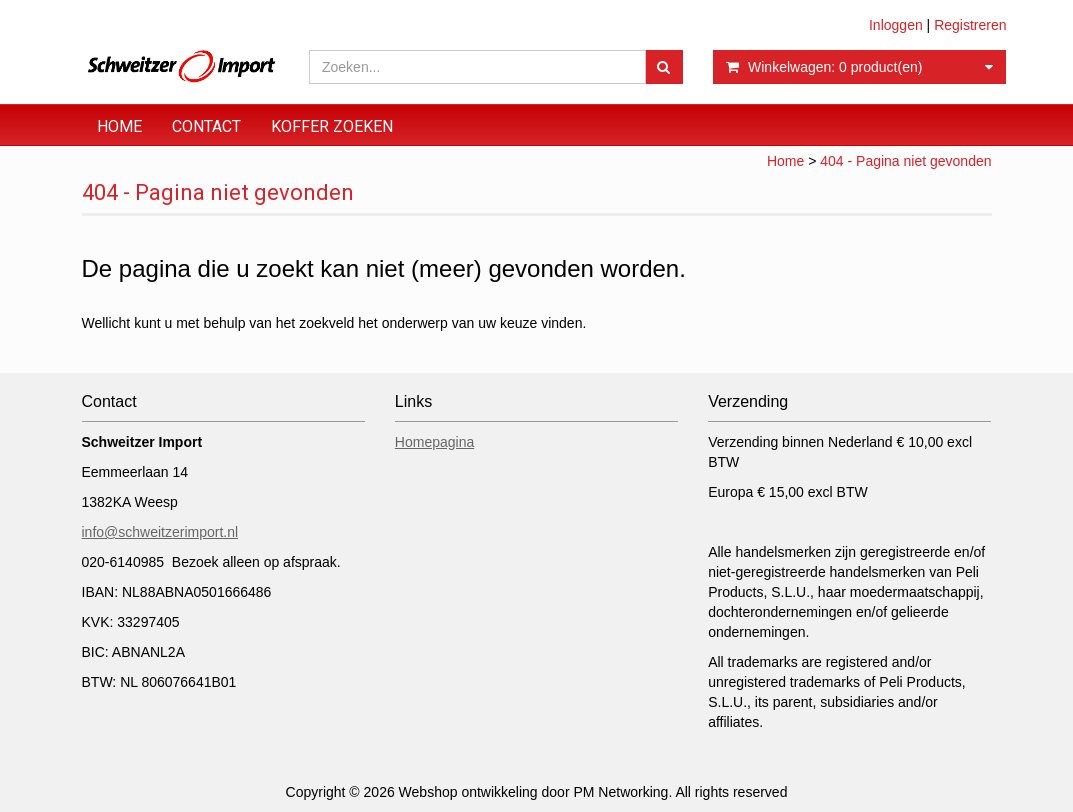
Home (119, 126)
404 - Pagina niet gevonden (905, 161)
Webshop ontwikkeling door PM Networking (534, 792)
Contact (206, 126)
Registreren (970, 25)
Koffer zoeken (332, 126)
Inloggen (896, 25)
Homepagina (434, 442)
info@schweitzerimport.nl (160, 532)
